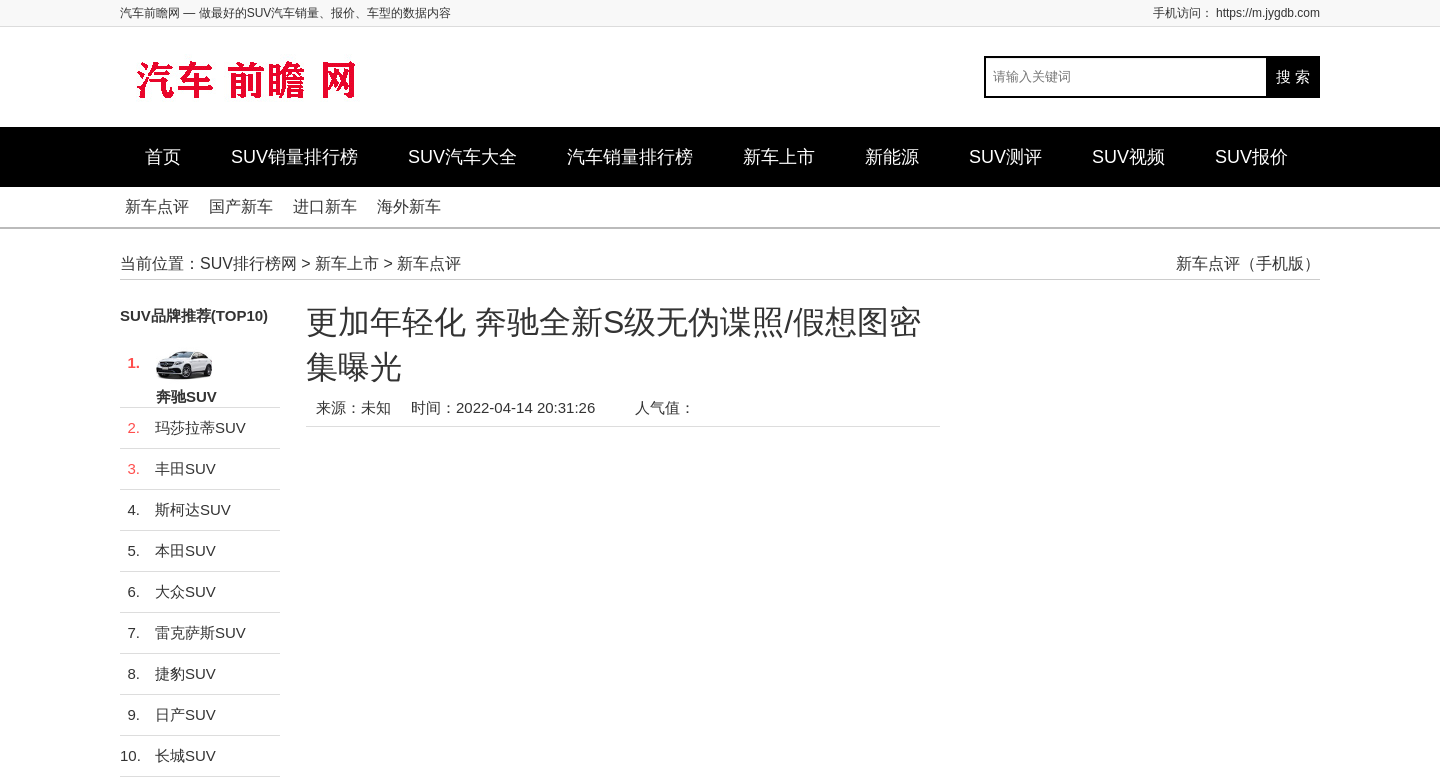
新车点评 (157, 206)
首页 (163, 157)
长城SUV (168, 756)
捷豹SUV (168, 674)
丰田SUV (168, 469)
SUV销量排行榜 (294, 157)
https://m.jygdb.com (1268, 13)
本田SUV (168, 551)
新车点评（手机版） (1248, 263)
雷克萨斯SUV (183, 633)
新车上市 (779, 157)
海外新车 (409, 206)
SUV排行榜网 (248, 263)
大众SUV (168, 592)
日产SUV (168, 715)
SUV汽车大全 (462, 157)
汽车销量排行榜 (630, 157)
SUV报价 (1251, 157)
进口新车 (325, 206)
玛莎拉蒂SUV (183, 428)
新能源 (892, 157)
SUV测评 (1005, 157)
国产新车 (241, 206)
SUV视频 (1128, 157)
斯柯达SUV (175, 510)
